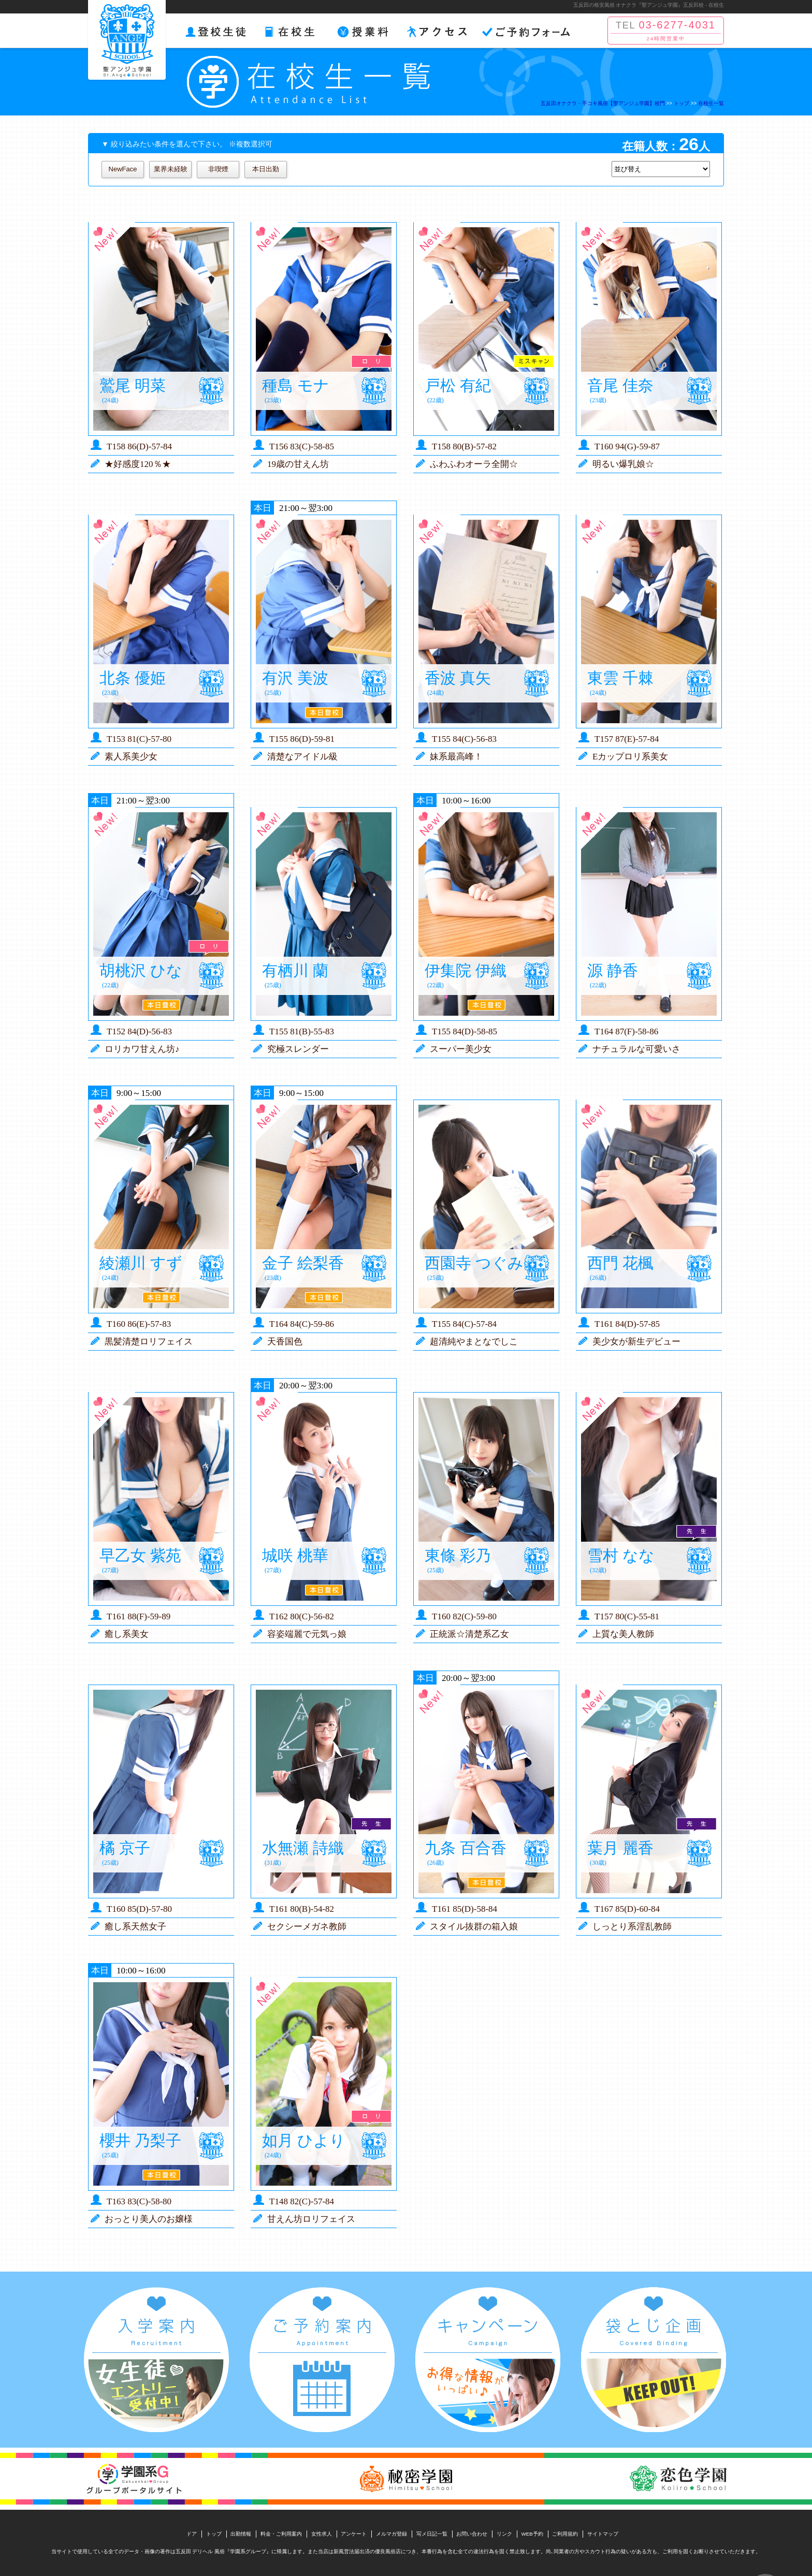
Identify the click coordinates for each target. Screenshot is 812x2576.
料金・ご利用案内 (281, 2534)
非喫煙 (218, 169)
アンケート (354, 2534)
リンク (504, 2534)
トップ (214, 2534)
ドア (191, 2534)
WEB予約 (532, 2534)
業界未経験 (170, 169)
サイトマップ (602, 2534)
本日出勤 (265, 169)
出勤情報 (240, 2534)
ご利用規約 (565, 2534)
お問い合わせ (471, 2534)
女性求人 (321, 2534)
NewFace (123, 169)
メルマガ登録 (391, 2534)
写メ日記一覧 (431, 2534)
